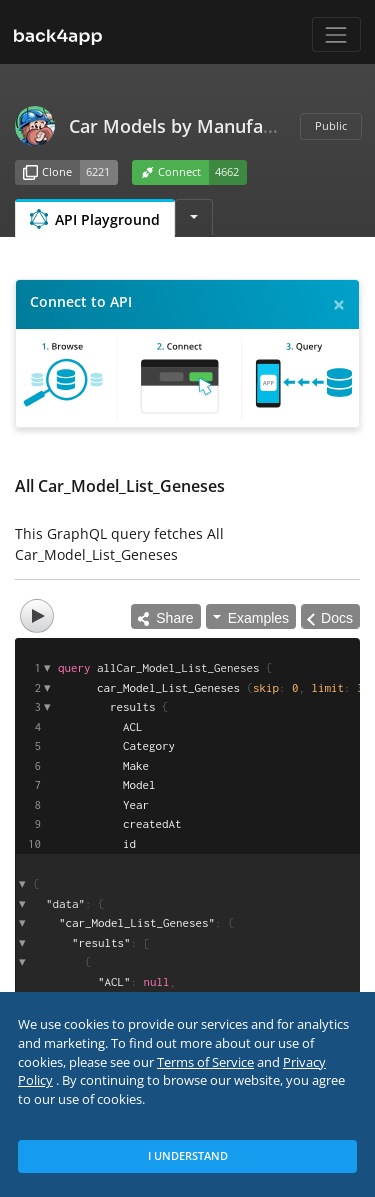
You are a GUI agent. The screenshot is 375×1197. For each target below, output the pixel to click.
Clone (47, 173)
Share (166, 618)
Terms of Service (205, 1062)
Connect (171, 173)
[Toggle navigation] (336, 34)
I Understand (188, 1155)
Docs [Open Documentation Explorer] (337, 618)
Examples (258, 618)
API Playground (95, 219)
